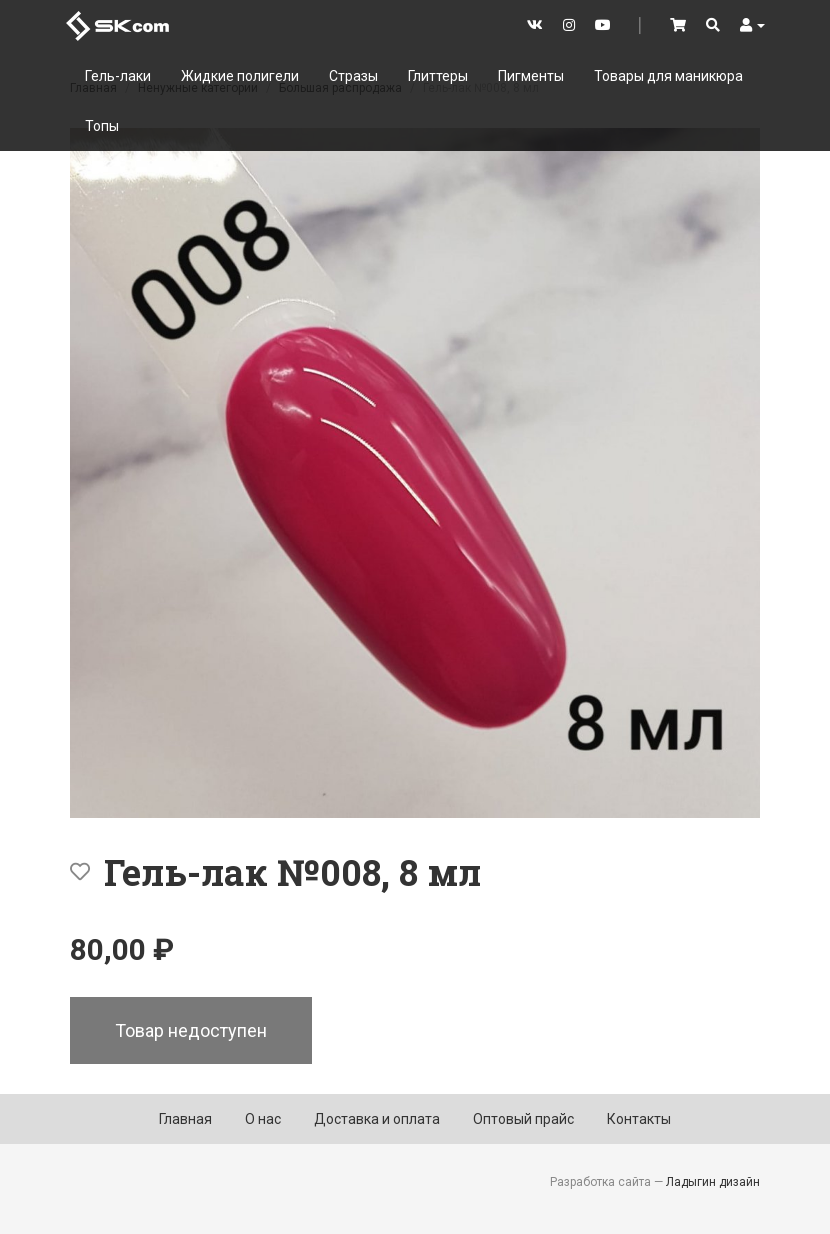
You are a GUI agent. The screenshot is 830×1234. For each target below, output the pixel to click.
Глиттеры (438, 76)
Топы (102, 126)
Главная (185, 1119)
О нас (263, 1119)
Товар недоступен (191, 1030)
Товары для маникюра (668, 76)
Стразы (353, 76)
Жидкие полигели (240, 76)
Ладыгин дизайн (713, 1182)
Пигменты (531, 76)
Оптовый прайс (523, 1119)
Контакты (639, 1119)
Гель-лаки (118, 76)
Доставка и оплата (377, 1119)
